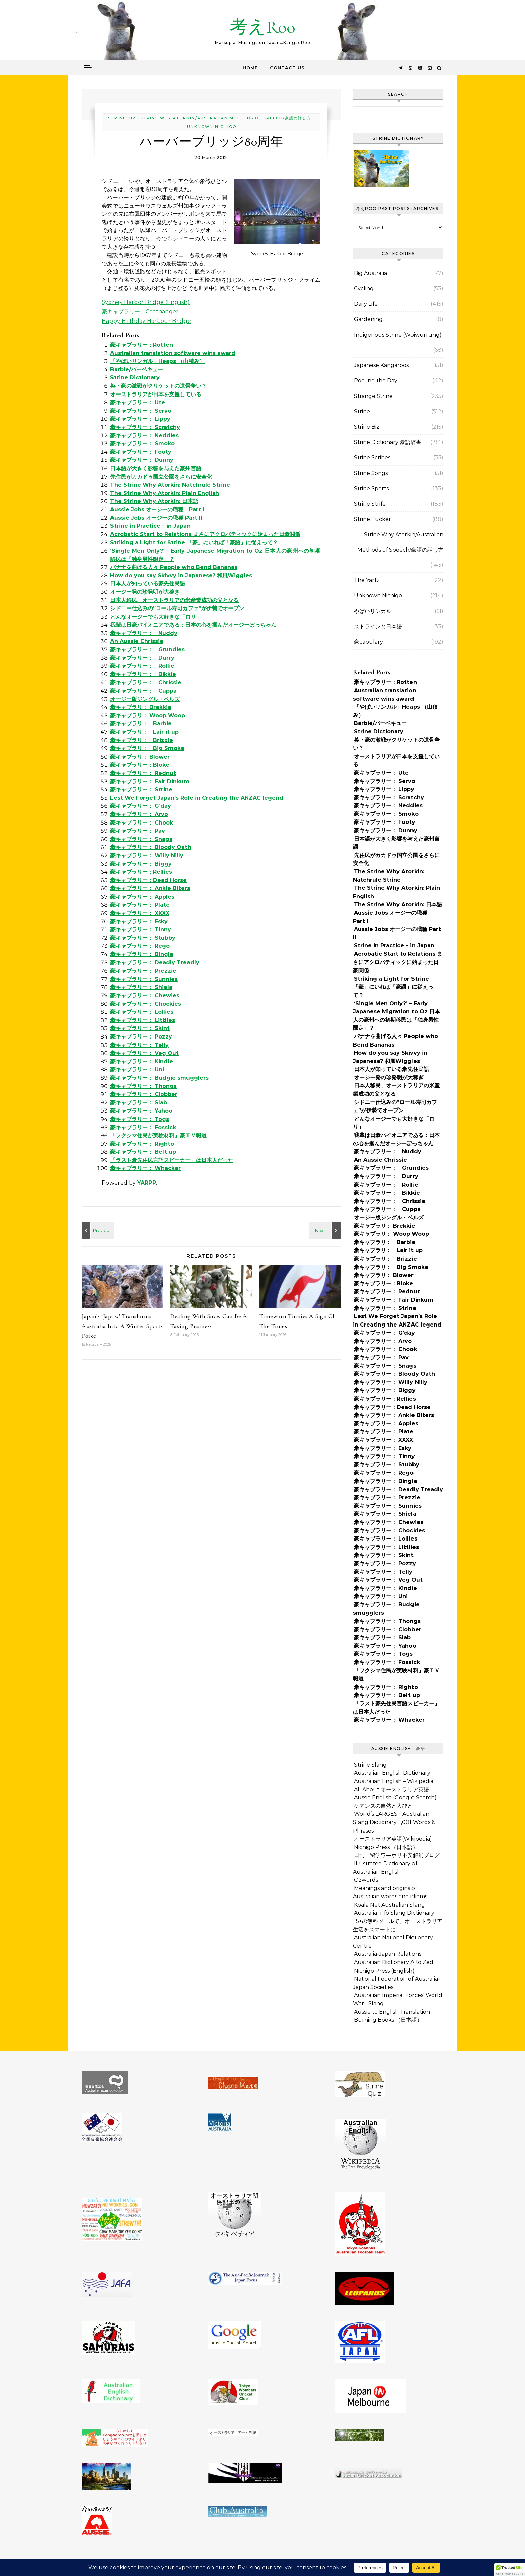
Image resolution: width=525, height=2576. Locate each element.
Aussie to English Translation (392, 2012)
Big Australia (370, 273)
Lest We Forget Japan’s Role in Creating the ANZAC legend (196, 798)
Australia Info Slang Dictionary (394, 1913)
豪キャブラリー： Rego (140, 946)
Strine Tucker (372, 519)
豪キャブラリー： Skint (140, 1028)
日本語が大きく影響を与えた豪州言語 (155, 468)
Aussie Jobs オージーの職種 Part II (156, 518)
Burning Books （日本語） (388, 2020)
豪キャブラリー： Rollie (142, 666)
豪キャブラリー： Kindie (141, 1061)
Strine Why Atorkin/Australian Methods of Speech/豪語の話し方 (226, 118)
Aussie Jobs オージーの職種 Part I (157, 509)
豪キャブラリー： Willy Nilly (146, 855)
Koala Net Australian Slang (389, 1905)
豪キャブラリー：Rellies (141, 872)
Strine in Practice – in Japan (150, 526)
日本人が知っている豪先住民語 (147, 583)
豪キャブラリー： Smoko (142, 443)
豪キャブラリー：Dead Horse (148, 880)
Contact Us (287, 67)
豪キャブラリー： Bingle (141, 954)
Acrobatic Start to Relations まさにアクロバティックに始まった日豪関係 (205, 534)
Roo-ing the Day (375, 380)
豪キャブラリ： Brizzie (141, 740)
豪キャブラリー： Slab (138, 1102)
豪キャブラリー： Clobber (143, 1094)
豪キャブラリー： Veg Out (144, 1053)
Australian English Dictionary (392, 1773)
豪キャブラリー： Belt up (143, 1152)
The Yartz (367, 580)
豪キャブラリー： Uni (137, 1069)
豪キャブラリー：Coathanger (140, 311)
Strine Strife (370, 504)
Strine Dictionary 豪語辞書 (387, 442)
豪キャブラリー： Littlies (142, 1020)
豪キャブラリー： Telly (139, 1045)
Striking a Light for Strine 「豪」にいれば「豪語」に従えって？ (194, 542)
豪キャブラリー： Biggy (141, 864)
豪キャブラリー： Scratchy (145, 427)
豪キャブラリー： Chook (141, 822)
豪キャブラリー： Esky (139, 921)
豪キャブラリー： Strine (141, 789)
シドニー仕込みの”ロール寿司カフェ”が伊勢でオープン (177, 608)
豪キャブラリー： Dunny (141, 460)
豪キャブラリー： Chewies (144, 995)
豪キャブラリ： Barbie (141, 723)
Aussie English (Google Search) (395, 1797)
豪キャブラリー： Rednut (143, 773)
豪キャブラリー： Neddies (144, 435)
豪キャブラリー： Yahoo (141, 1110)
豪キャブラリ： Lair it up (144, 732)
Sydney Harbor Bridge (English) (146, 302)
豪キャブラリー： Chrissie (145, 682)
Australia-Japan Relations (387, 1954)
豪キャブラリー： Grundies (147, 649)
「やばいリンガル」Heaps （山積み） (157, 361)
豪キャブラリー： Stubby (142, 938)
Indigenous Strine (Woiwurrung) (398, 335)
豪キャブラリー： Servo (140, 411)
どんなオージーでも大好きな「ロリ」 (155, 617)
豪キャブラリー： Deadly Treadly (154, 962)
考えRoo (262, 27)
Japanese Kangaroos (381, 365)
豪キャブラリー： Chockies (145, 1004)
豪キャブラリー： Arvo (139, 814)
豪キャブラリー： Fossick (143, 1127)
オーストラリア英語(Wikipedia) (393, 1839)
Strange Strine (373, 396)
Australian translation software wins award (172, 353)
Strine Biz (122, 118)
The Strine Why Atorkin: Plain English (164, 493)
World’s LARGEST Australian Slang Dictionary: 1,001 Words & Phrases (394, 1822)
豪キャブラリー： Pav (137, 831)
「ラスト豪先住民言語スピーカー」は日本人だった (171, 1160)
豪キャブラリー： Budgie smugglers (159, 1078)
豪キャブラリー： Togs (139, 1119)
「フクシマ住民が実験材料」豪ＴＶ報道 (158, 1135)
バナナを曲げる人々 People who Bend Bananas (173, 567)
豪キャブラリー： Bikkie (143, 674)
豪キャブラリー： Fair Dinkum (150, 781)
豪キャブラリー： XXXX (139, 913)
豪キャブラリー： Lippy (140, 419)
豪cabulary (368, 642)
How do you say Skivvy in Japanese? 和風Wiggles (181, 575)
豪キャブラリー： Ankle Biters (150, 888)
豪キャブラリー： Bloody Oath (150, 847)
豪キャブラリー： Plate (140, 905)
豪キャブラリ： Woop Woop (147, 715)
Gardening (368, 319)
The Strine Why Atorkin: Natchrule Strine (170, 485)
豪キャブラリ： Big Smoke (147, 748)
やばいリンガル (372, 611)
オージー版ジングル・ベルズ (145, 699)
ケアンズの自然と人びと (383, 1806)
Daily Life (366, 304)
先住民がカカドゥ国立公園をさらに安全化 (161, 477)
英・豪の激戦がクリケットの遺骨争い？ (158, 386)
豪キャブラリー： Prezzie (143, 971)
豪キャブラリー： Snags (141, 839)
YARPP (146, 1182)
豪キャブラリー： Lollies (141, 1012)
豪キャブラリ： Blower (140, 757)
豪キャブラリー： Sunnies (144, 979)
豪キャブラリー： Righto (142, 1144)
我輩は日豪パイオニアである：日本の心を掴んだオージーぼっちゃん (193, 625)
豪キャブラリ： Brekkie (140, 707)
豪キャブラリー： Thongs (143, 1086)
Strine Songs (371, 473)
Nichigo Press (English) (384, 1970)
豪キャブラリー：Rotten (141, 345)
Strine (362, 411)
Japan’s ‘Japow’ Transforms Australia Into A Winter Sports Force (122, 1325)
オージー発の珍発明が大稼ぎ (145, 592)
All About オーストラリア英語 (391, 1789)
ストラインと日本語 (378, 626)
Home (250, 67)
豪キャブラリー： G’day (140, 806)
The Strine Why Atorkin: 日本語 (154, 501)
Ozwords (366, 1880)
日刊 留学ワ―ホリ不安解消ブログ (397, 1855)
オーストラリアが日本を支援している (155, 394)
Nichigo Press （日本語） (386, 1847)
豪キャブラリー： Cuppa (143, 691)
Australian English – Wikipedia (393, 1781)
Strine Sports (371, 488)
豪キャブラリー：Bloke (139, 765)
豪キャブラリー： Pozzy (141, 1036)
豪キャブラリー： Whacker (145, 1168)
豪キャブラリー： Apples (142, 896)
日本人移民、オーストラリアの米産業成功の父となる (174, 600)
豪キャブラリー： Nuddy (143, 633)
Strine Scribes (372, 457)
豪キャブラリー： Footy (140, 452)
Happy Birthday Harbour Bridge (146, 321)
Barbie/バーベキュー (136, 369)
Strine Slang (370, 1765)
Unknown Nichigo (211, 126)
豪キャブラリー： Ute (137, 402)
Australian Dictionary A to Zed (393, 1962)
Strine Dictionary (135, 377)
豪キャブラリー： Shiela (141, 987)
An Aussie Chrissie (136, 641)
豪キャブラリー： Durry (142, 658)
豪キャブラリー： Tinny (140, 929)
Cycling (364, 288)
